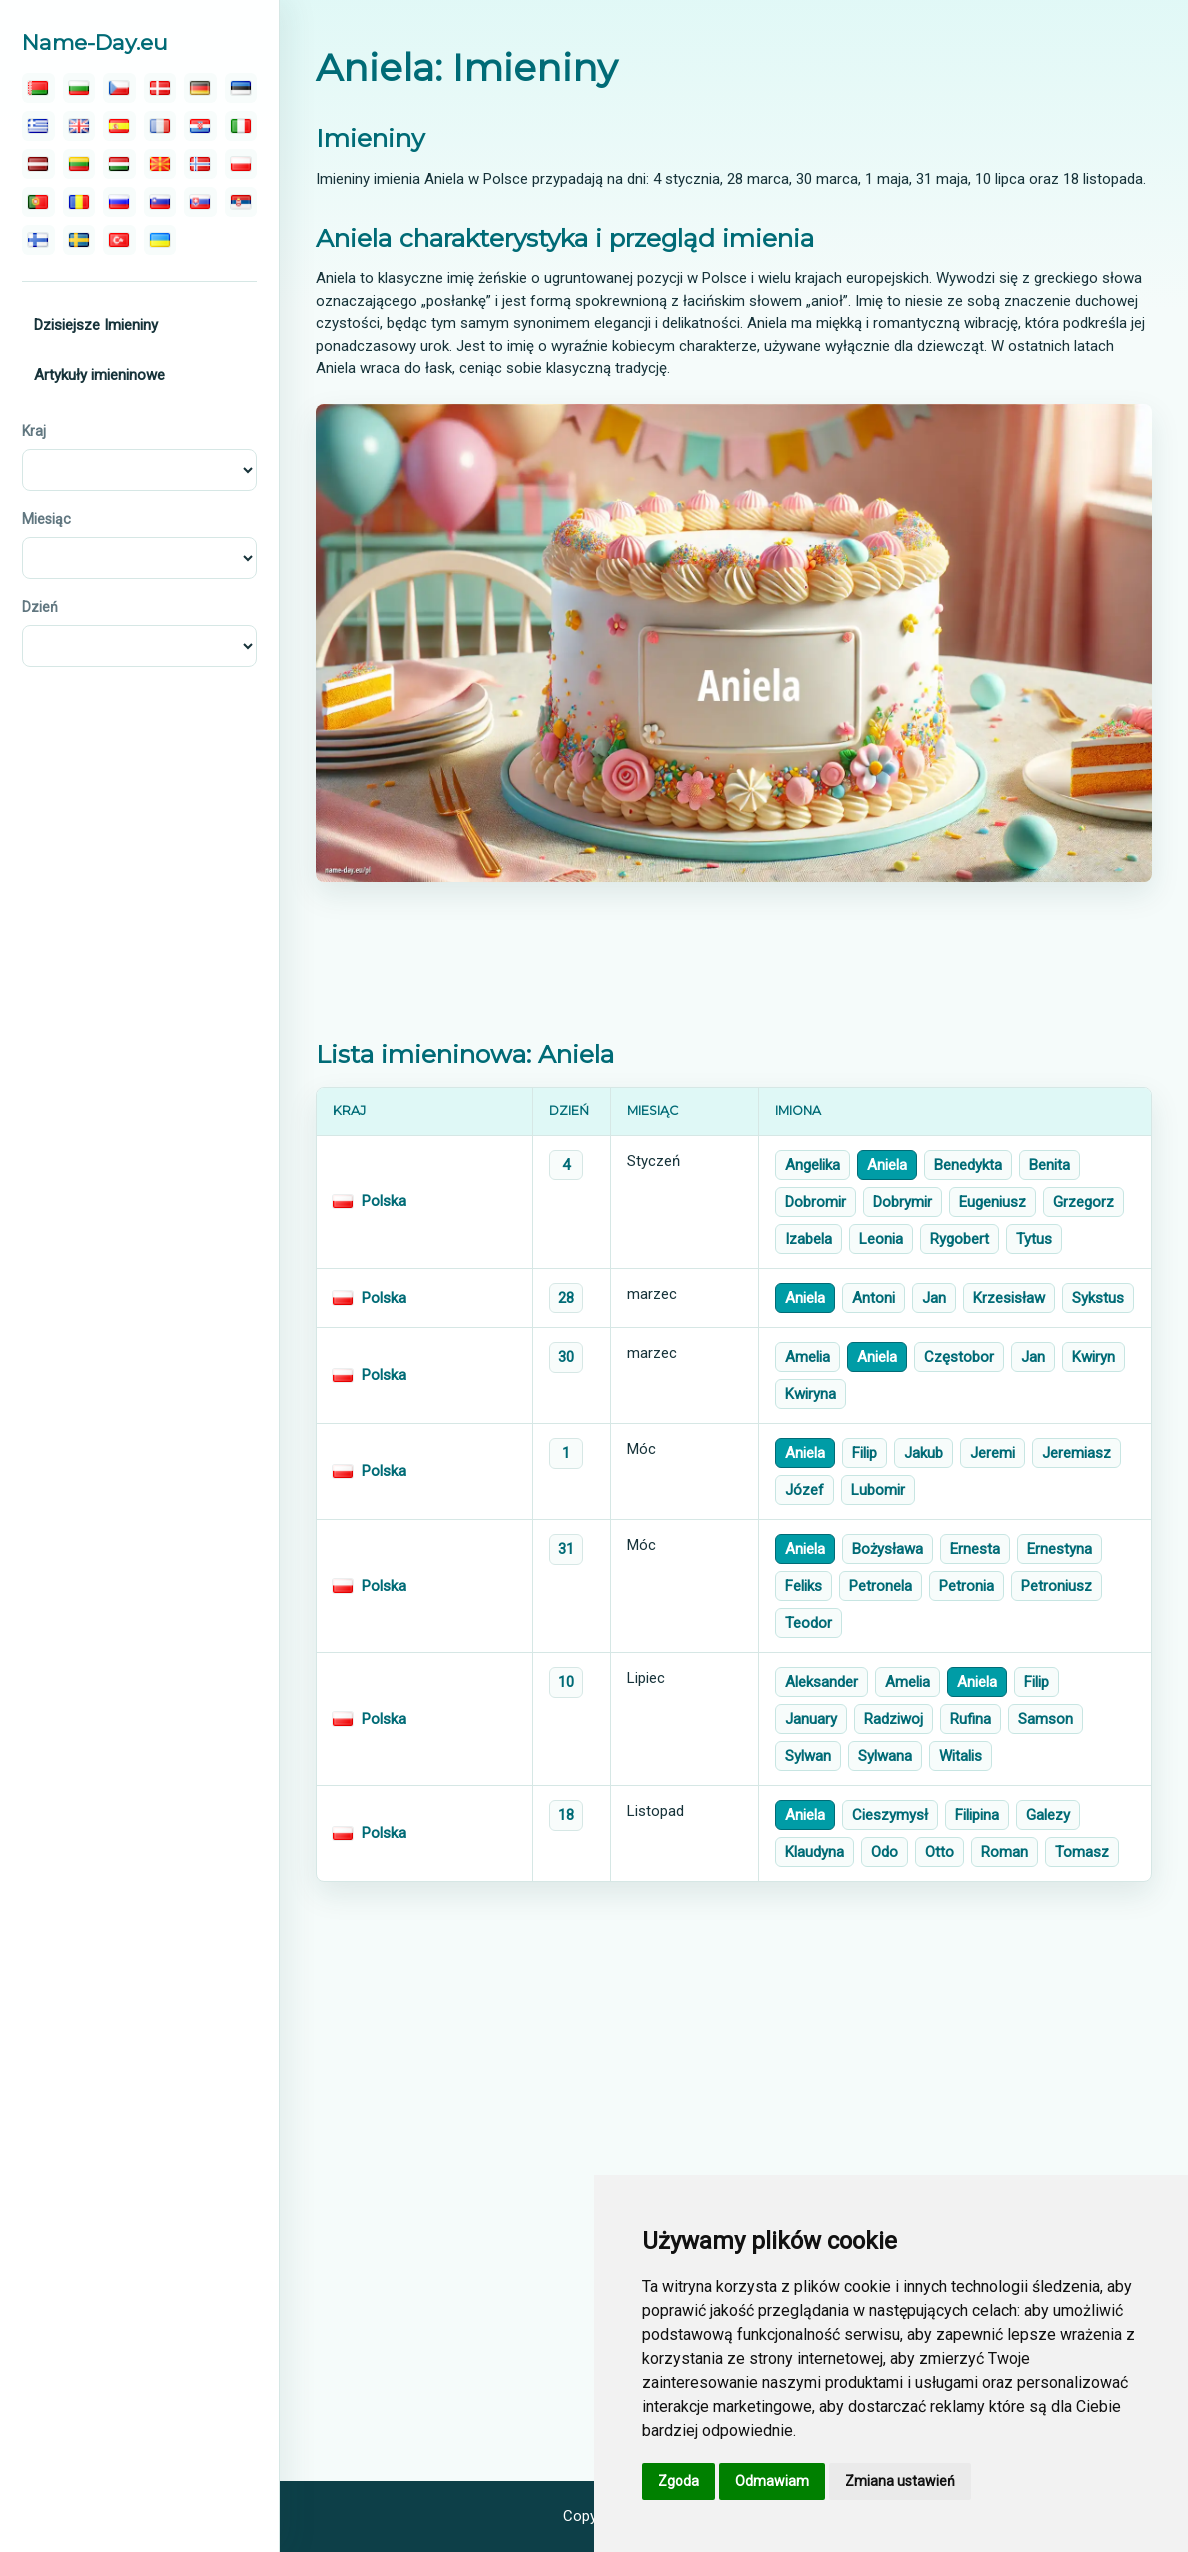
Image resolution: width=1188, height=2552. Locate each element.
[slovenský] (200, 202)
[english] (79, 126)
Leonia (881, 1239)
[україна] (160, 240)
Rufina (970, 1719)
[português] (38, 202)
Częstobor (959, 1357)
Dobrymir (902, 1202)
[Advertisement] (734, 961)
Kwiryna (810, 1394)
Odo (884, 1852)
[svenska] (79, 240)
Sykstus (1098, 1298)
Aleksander (821, 1682)
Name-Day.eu (95, 42)
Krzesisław (1009, 1298)
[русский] (119, 202)
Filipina (977, 1815)
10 (566, 1682)
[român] (79, 202)
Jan (934, 1298)
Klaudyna (814, 1852)
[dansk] (160, 88)
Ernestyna (1059, 1549)
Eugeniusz (992, 1202)
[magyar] (119, 164)
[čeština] (119, 88)
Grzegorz (1083, 1202)
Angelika (812, 1165)
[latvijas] (38, 164)
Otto (939, 1852)
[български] (79, 88)
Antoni (873, 1298)
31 (566, 1549)
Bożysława (887, 1549)
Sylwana (885, 1756)
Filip (864, 1453)
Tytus (1034, 1239)
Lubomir (878, 1490)
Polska (384, 1201)
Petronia (966, 1586)
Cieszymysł (890, 1815)
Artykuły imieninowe (99, 375)
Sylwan (808, 1756)
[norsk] (200, 164)
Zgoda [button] (678, 2481)
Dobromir (815, 1202)
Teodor (808, 1623)
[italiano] (241, 126)
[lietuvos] (79, 164)
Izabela (808, 1239)
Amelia (807, 1357)
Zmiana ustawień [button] (900, 2481)
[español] (119, 126)
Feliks (803, 1586)
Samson (1045, 1719)
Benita (1049, 1165)
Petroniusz (1056, 1586)
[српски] (241, 202)
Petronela (880, 1586)
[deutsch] (200, 88)
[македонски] (160, 164)
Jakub (923, 1453)
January (811, 1719)
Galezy (1048, 1815)
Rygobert (959, 1239)
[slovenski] (160, 202)
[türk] (119, 240)
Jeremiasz (1076, 1453)
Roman (1004, 1852)
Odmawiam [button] (772, 2481)
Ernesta (975, 1549)
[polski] (241, 164)
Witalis (960, 1756)
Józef (804, 1490)
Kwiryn (1093, 1357)
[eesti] (241, 88)
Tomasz (1082, 1852)
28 (566, 1298)
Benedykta (968, 1165)
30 (566, 1357)
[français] (160, 126)
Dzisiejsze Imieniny (96, 325)
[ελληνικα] (38, 126)
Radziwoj (893, 1719)
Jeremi (992, 1453)
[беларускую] (38, 88)
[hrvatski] (200, 126)
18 (566, 1815)
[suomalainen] (38, 240)
